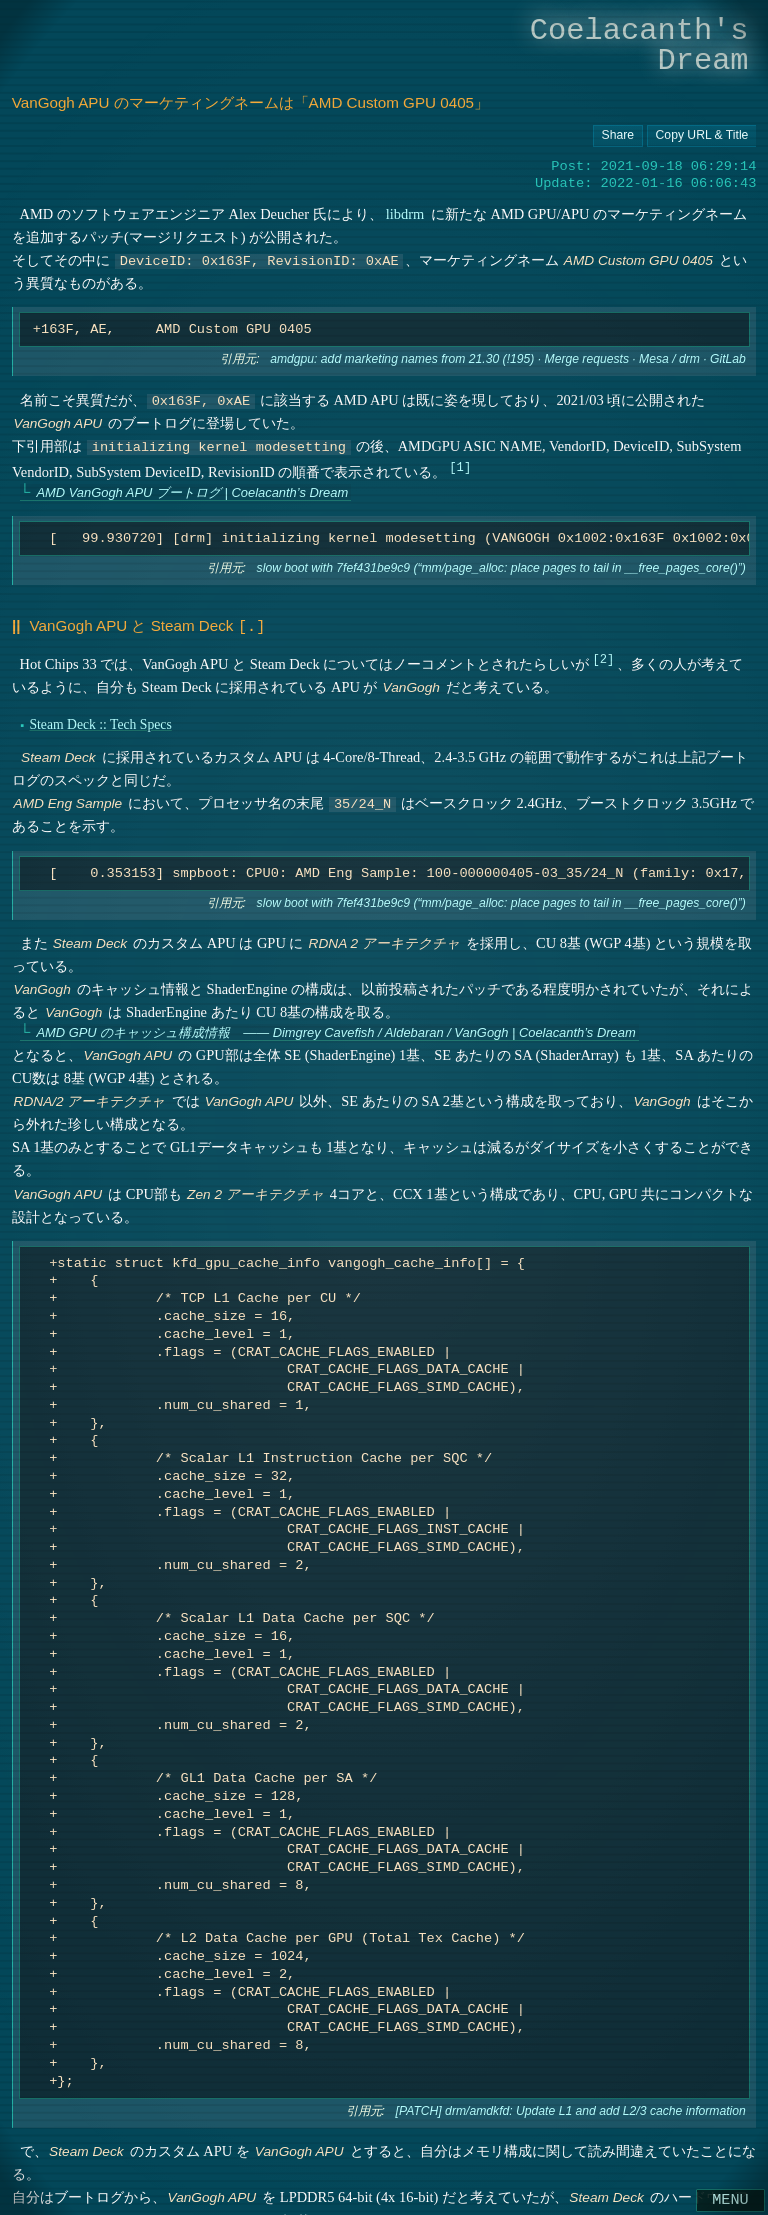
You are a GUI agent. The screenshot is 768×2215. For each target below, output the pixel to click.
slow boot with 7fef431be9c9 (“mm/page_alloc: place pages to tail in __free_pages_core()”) (500, 568)
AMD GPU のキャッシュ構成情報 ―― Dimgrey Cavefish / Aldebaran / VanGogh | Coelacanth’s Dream (335, 1030)
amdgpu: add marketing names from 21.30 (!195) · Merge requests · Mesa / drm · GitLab (508, 360)
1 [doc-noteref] (459, 466)
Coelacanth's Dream (639, 45)
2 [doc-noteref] (603, 656)
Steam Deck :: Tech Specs (100, 722)
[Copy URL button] (618, 136)
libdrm (404, 214)
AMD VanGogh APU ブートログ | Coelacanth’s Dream (192, 492)
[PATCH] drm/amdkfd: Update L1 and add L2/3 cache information (570, 2109)
